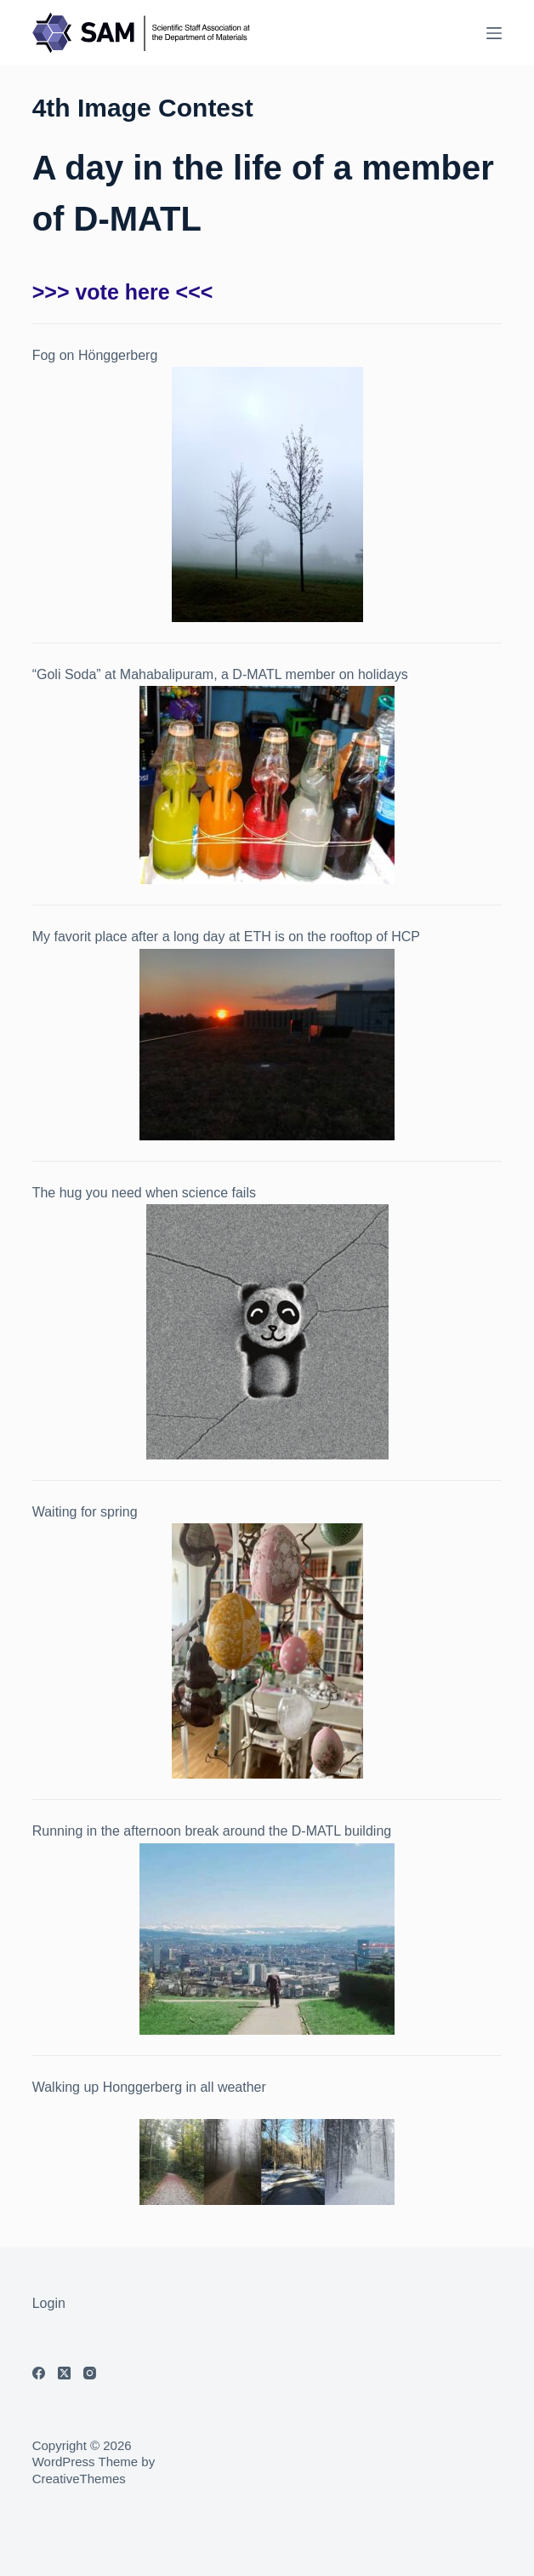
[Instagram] (89, 2373)
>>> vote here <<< (122, 292)
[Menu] (494, 33)
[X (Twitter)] (64, 2373)
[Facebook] (38, 2373)
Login (48, 2303)
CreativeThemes (79, 2478)
